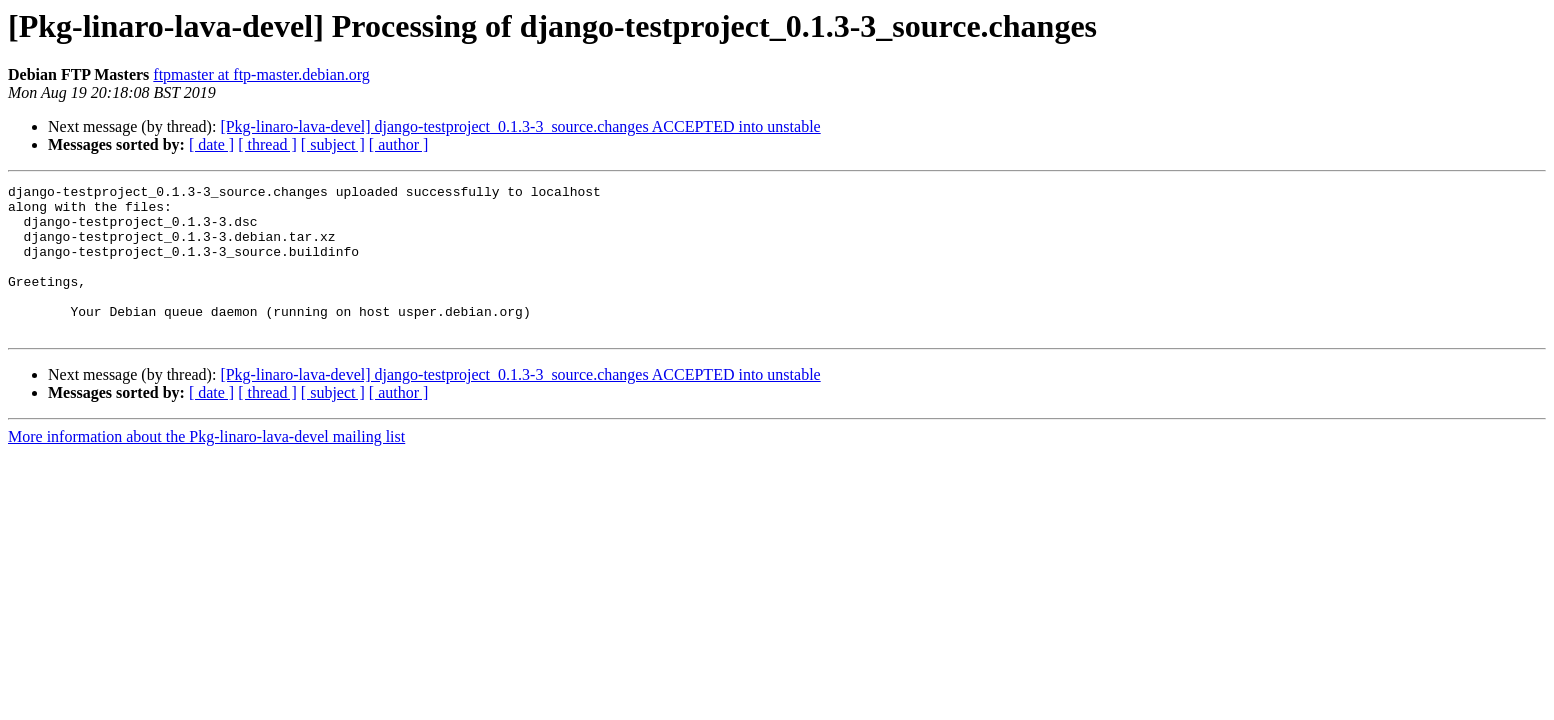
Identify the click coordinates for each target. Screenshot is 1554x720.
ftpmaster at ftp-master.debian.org (261, 74)
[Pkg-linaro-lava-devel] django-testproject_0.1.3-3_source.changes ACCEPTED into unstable (520, 126)
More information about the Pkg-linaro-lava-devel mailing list (206, 466)
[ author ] (399, 144)
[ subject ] (333, 144)
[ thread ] (267, 144)
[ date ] (211, 144)
